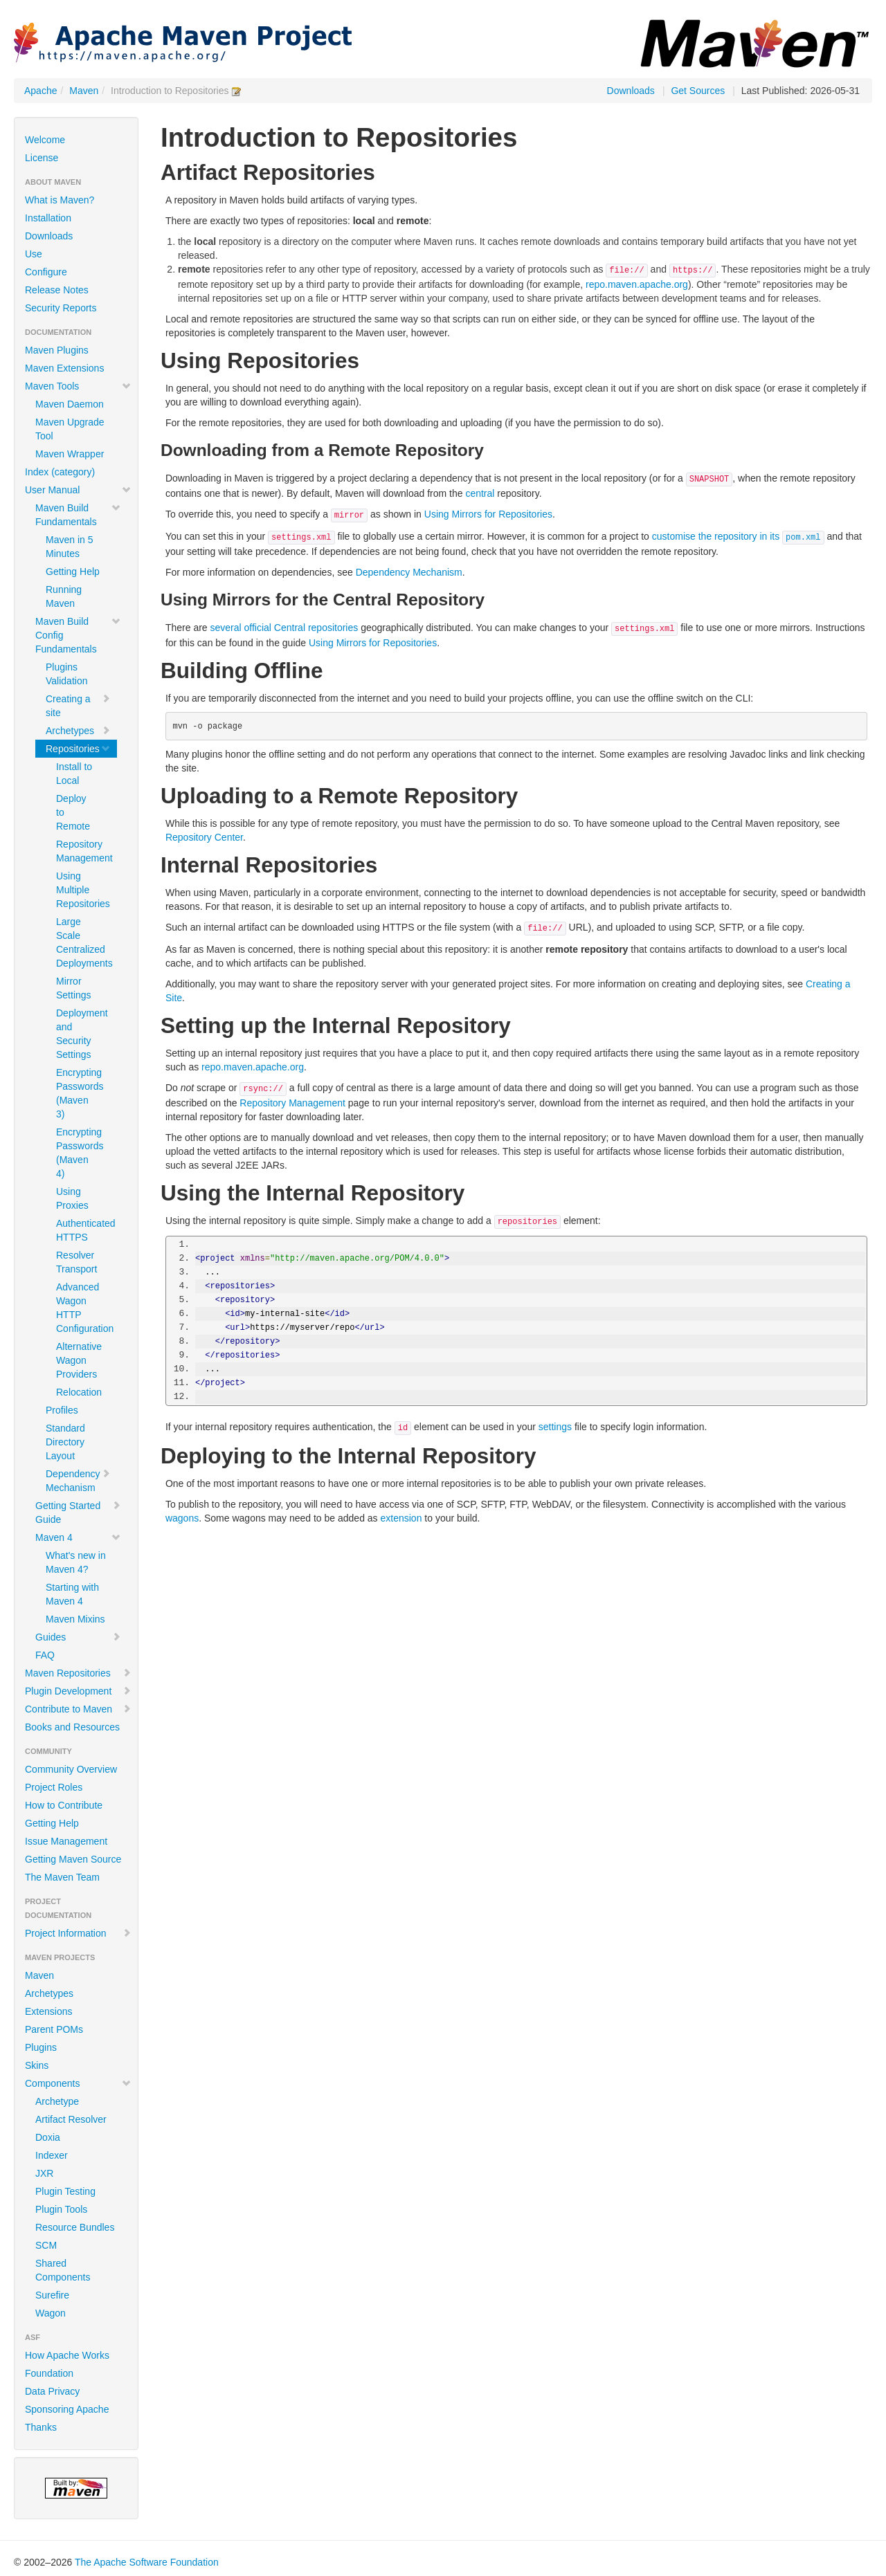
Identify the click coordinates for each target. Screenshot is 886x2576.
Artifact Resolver (71, 2119)
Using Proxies (72, 1198)
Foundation (49, 2373)
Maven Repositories (78, 1673)
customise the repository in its (738, 536)
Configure (46, 271)
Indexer (51, 2155)
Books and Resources (72, 1727)
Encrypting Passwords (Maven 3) (79, 1093)
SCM (46, 2245)
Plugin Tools (61, 2209)
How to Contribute (63, 1805)
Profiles (62, 1410)
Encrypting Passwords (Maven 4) (79, 1152)
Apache (40, 90)
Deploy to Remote (73, 812)
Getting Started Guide (78, 1512)
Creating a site (78, 705)
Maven (83, 90)
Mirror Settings (73, 988)
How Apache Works (67, 2355)
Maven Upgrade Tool (70, 429)
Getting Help (73, 571)
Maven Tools (78, 386)
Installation (48, 217)
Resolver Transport (76, 1262)
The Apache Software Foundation (147, 2562)
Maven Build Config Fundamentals (78, 635)
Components (78, 2083)
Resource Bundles (74, 2227)
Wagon (50, 2313)
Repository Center (204, 837)
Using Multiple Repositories (81, 889)
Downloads (631, 90)
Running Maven (64, 596)
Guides (78, 1637)
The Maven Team (62, 1877)
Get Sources (698, 90)
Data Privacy (52, 2391)
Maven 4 (78, 1537)
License (41, 157)
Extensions (48, 2011)
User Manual (78, 489)
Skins (36, 2065)
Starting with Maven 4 (72, 1594)
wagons (182, 1518)
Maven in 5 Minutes (69, 546)
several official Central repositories (284, 627)
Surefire (52, 2295)
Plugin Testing (65, 2191)
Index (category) (60, 471)
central (479, 493)
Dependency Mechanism (78, 1480)
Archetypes (78, 730)
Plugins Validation (66, 673)
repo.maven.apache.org (637, 284)
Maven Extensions (64, 368)
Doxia (47, 2137)
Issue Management (66, 1841)
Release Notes (57, 289)
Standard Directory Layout (65, 1442)
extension (401, 1518)
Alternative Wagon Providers (79, 1360)
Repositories (78, 748)
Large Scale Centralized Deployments (81, 942)
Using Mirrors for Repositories (488, 514)
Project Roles (53, 1787)
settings (555, 1426)
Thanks (41, 2427)
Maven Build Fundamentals (78, 514)
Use (33, 253)
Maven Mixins (75, 1619)
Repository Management (81, 851)
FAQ (45, 1655)
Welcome (45, 139)
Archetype (57, 2101)
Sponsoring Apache (67, 2409)
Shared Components (62, 2270)
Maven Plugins (57, 350)
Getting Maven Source (73, 1859)
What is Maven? (59, 199)
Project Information (78, 1933)
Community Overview (71, 1769)
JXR (44, 2173)
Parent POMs (54, 2029)
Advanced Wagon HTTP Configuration (81, 1307)
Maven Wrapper (69, 453)
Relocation (79, 1392)
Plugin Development (78, 1691)
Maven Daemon (69, 404)
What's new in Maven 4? (76, 1562)
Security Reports (60, 307)
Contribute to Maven (78, 1709)
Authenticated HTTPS (81, 1230)
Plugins (41, 2047)
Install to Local (74, 773)
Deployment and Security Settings (81, 1033)
